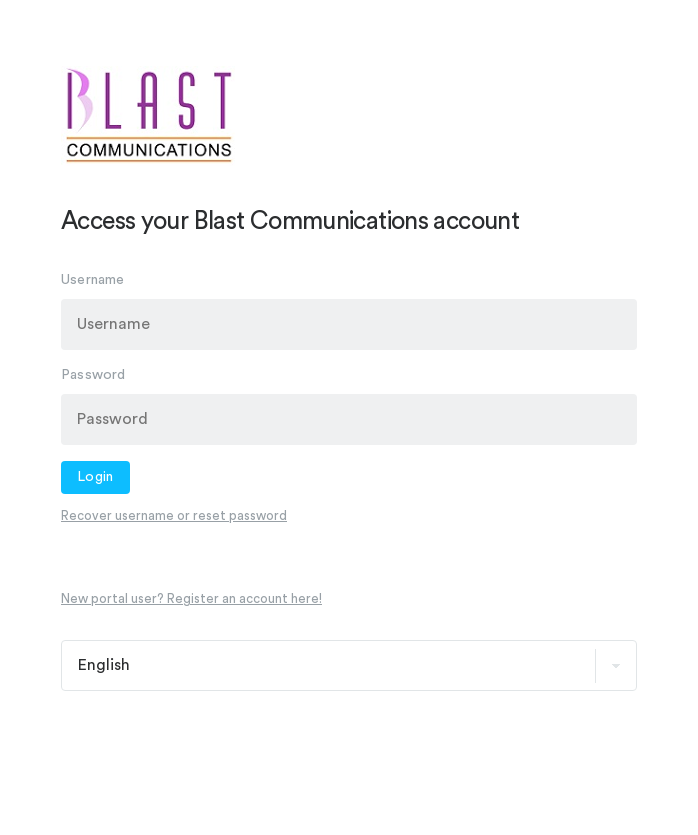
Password (93, 375)
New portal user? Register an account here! (191, 598)
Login (95, 477)
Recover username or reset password (174, 515)
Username (93, 280)
